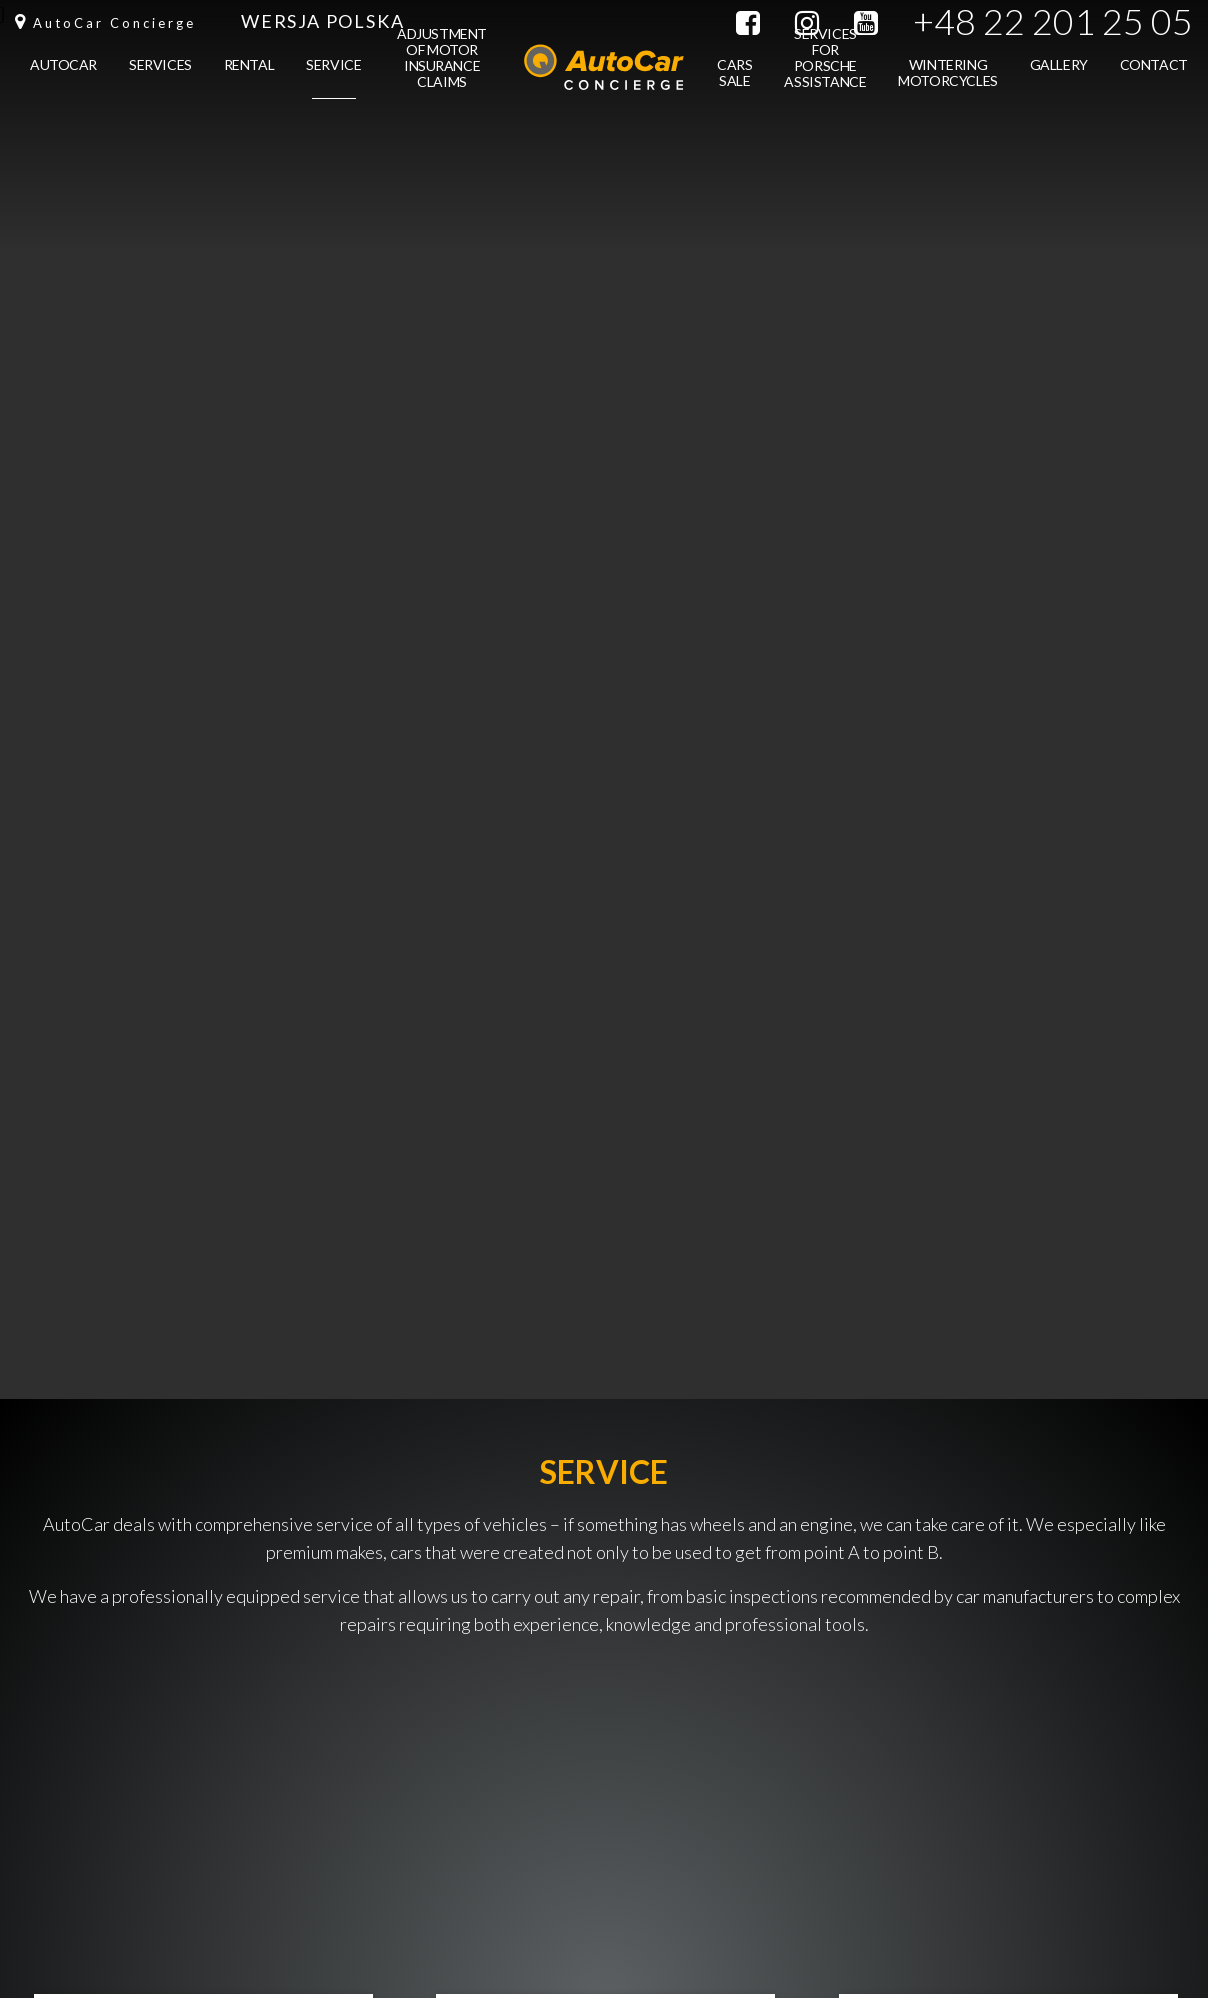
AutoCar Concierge (114, 23)
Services (160, 77)
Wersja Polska (322, 21)
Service (333, 77)
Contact (1154, 77)
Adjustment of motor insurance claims (442, 63)
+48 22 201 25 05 (1053, 21)
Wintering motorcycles (947, 85)
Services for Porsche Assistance (825, 63)
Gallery (1059, 77)
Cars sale (734, 85)
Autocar (63, 77)
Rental (249, 77)
